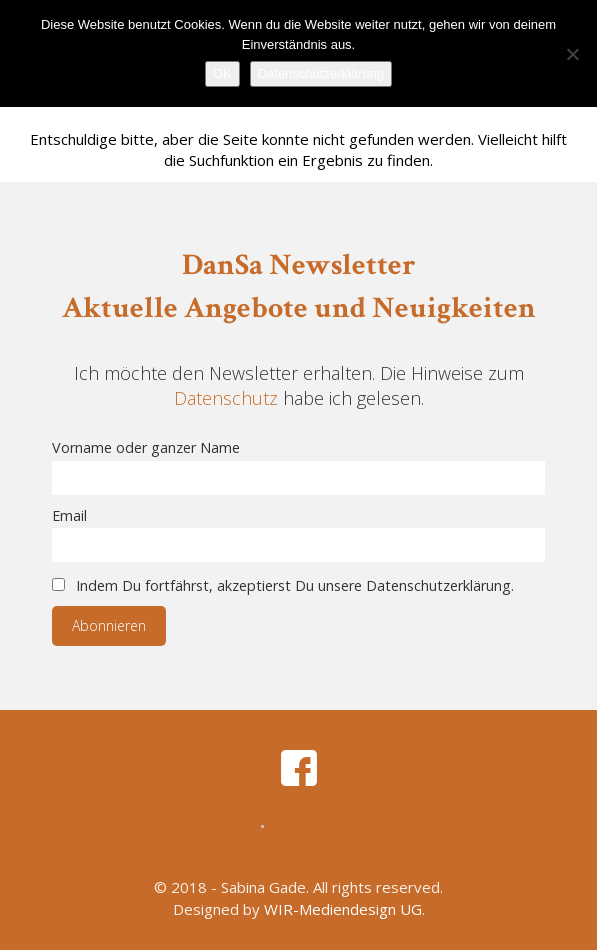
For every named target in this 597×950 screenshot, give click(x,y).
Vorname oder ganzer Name (146, 447)
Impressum (216, 826)
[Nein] (572, 54)
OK (222, 73)
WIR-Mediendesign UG (343, 909)
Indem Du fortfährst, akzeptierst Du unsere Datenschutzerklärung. (283, 585)
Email (69, 515)
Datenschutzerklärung (344, 826)
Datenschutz (226, 398)
